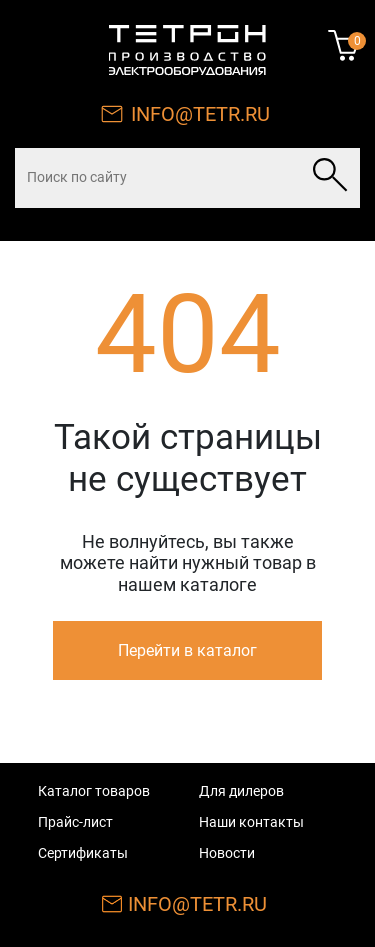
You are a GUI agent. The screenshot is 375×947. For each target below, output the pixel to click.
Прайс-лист (75, 822)
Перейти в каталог (187, 650)
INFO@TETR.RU (200, 114)
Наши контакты (251, 822)
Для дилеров (241, 791)
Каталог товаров (94, 791)
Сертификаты (83, 853)
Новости (227, 853)
